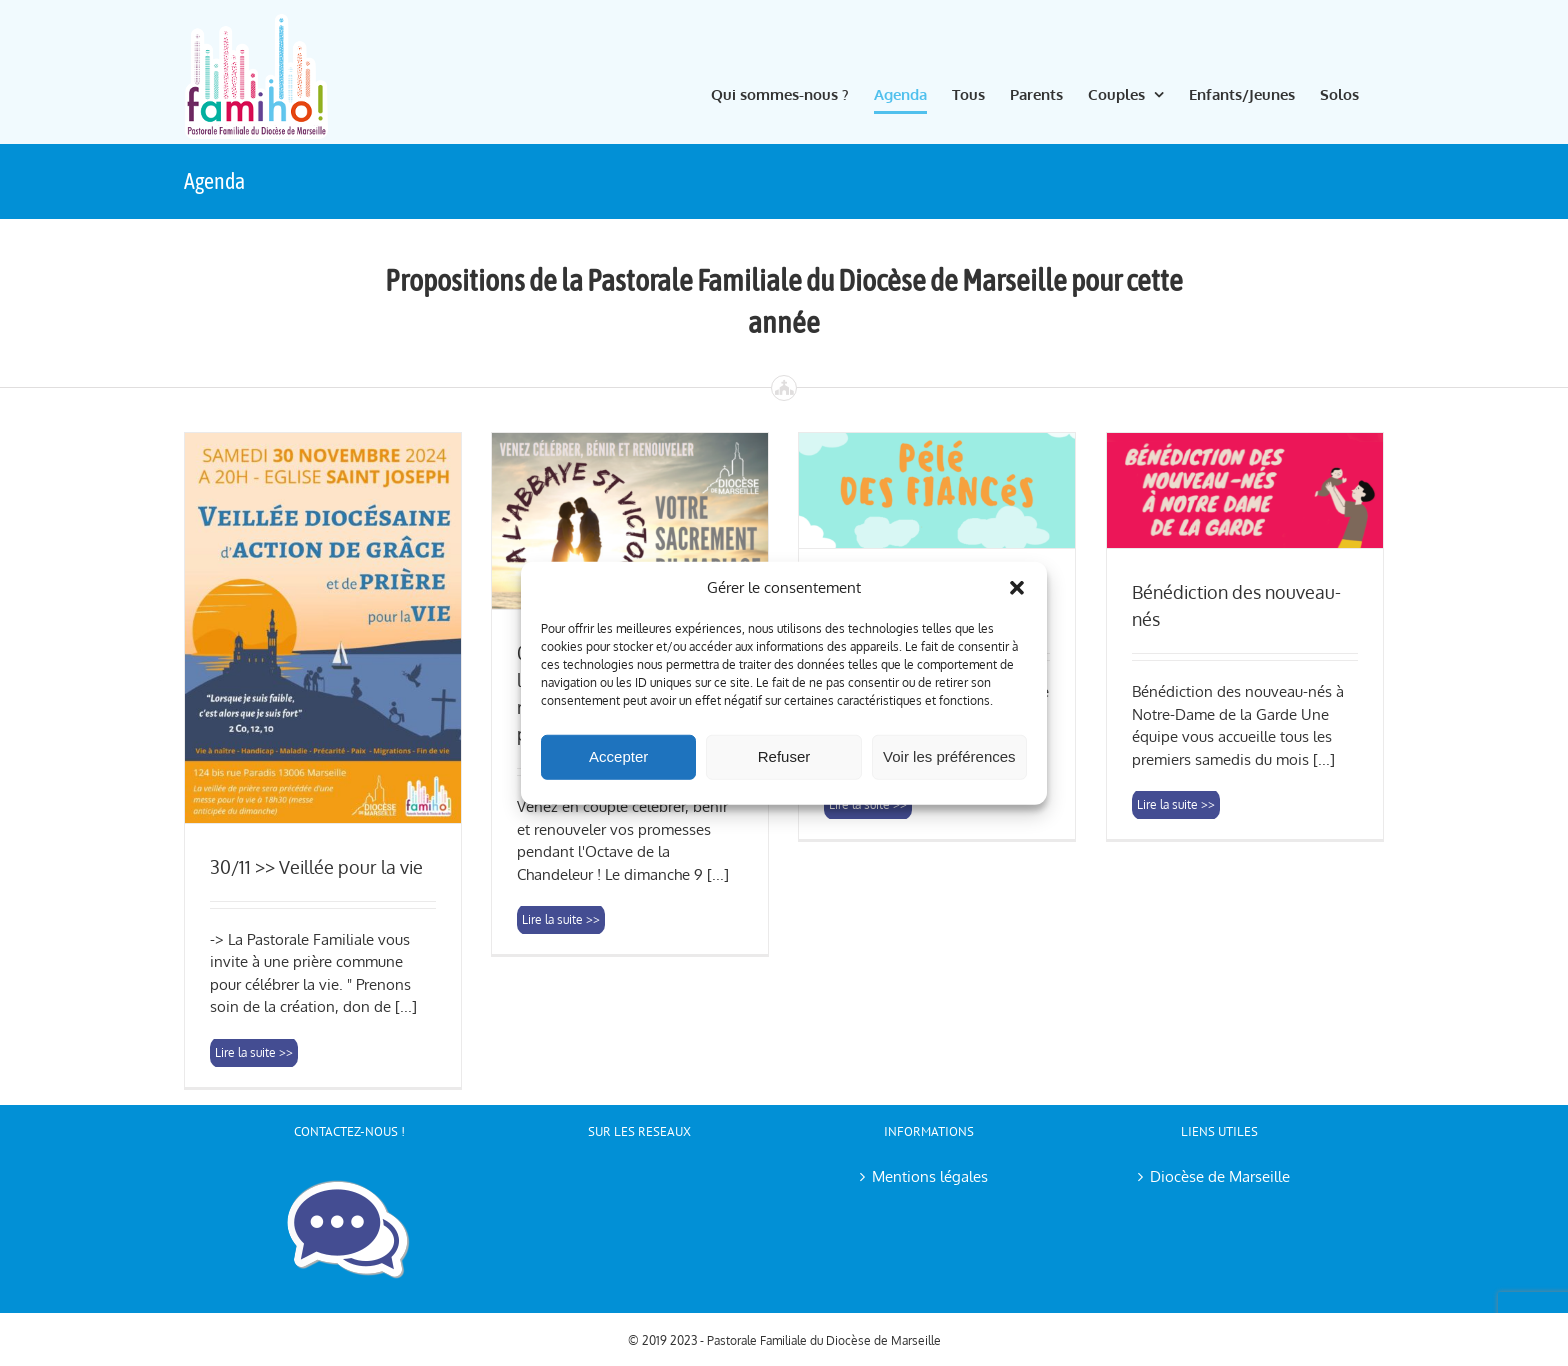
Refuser (784, 756)
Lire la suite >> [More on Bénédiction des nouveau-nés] (1176, 1051)
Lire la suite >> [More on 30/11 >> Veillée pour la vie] (254, 1052)
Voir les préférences (949, 756)
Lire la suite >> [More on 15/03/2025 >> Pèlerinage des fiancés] (868, 1051)
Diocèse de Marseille (1220, 1176)
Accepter (618, 756)
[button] (1017, 588)
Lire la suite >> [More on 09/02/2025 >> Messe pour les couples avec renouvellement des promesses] (561, 1051)
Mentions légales (930, 1176)
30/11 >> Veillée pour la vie (316, 867)
